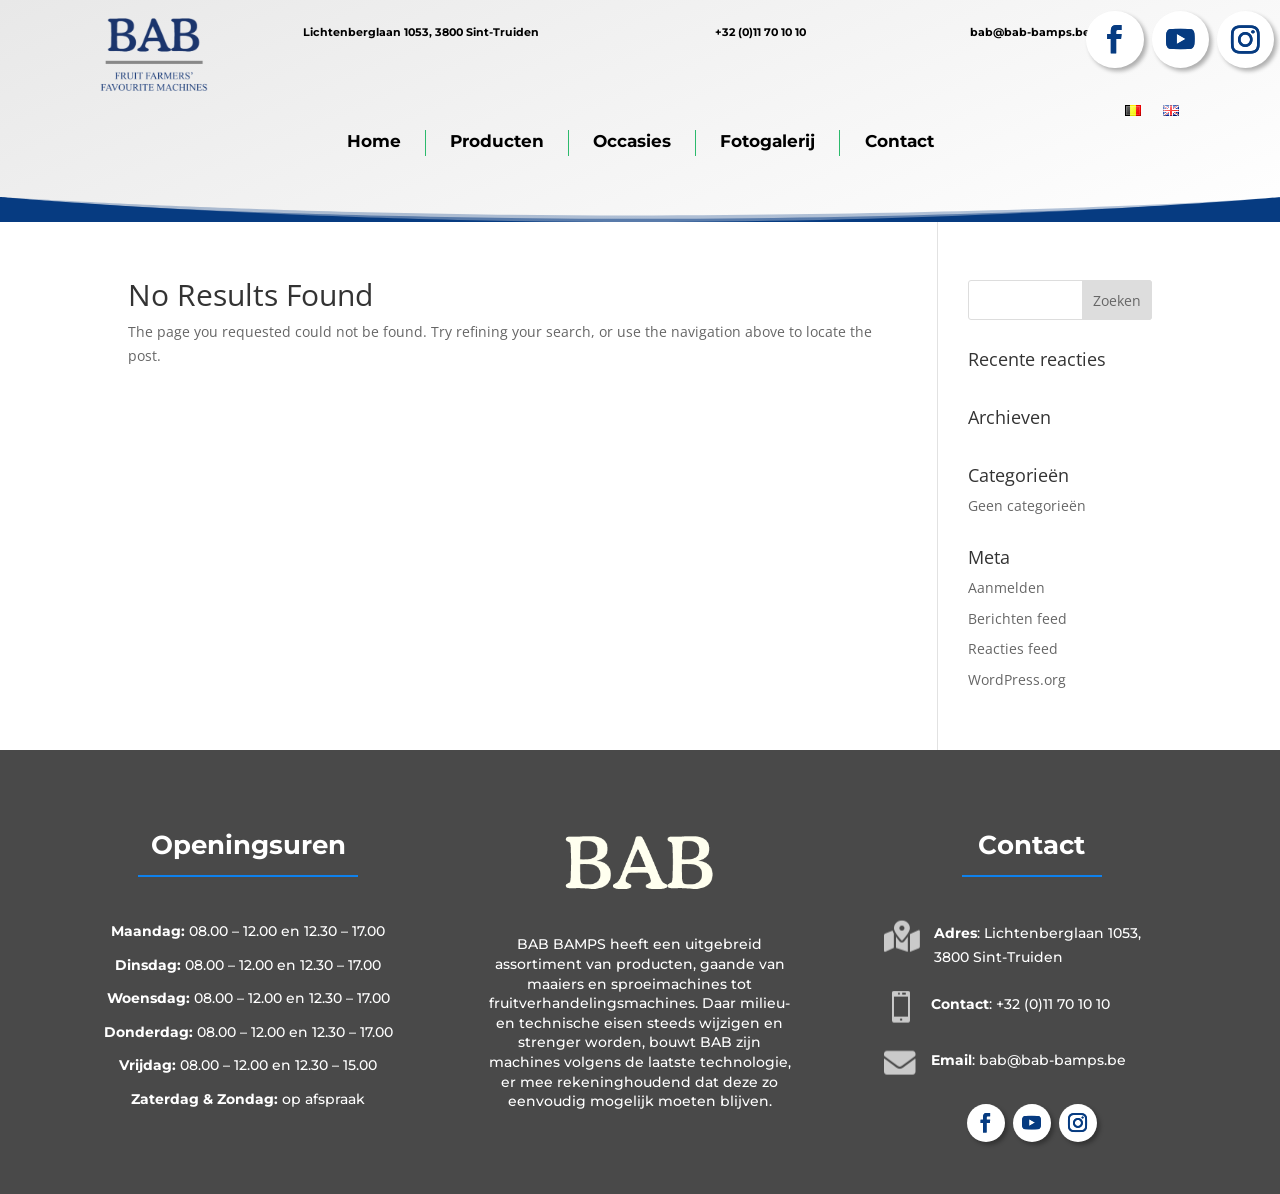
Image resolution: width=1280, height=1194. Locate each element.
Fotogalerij (767, 140)
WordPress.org (1017, 679)
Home (374, 140)
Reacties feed (1013, 648)
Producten (497, 140)
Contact (899, 140)
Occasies (632, 140)
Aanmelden (1006, 587)
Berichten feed (1017, 618)
